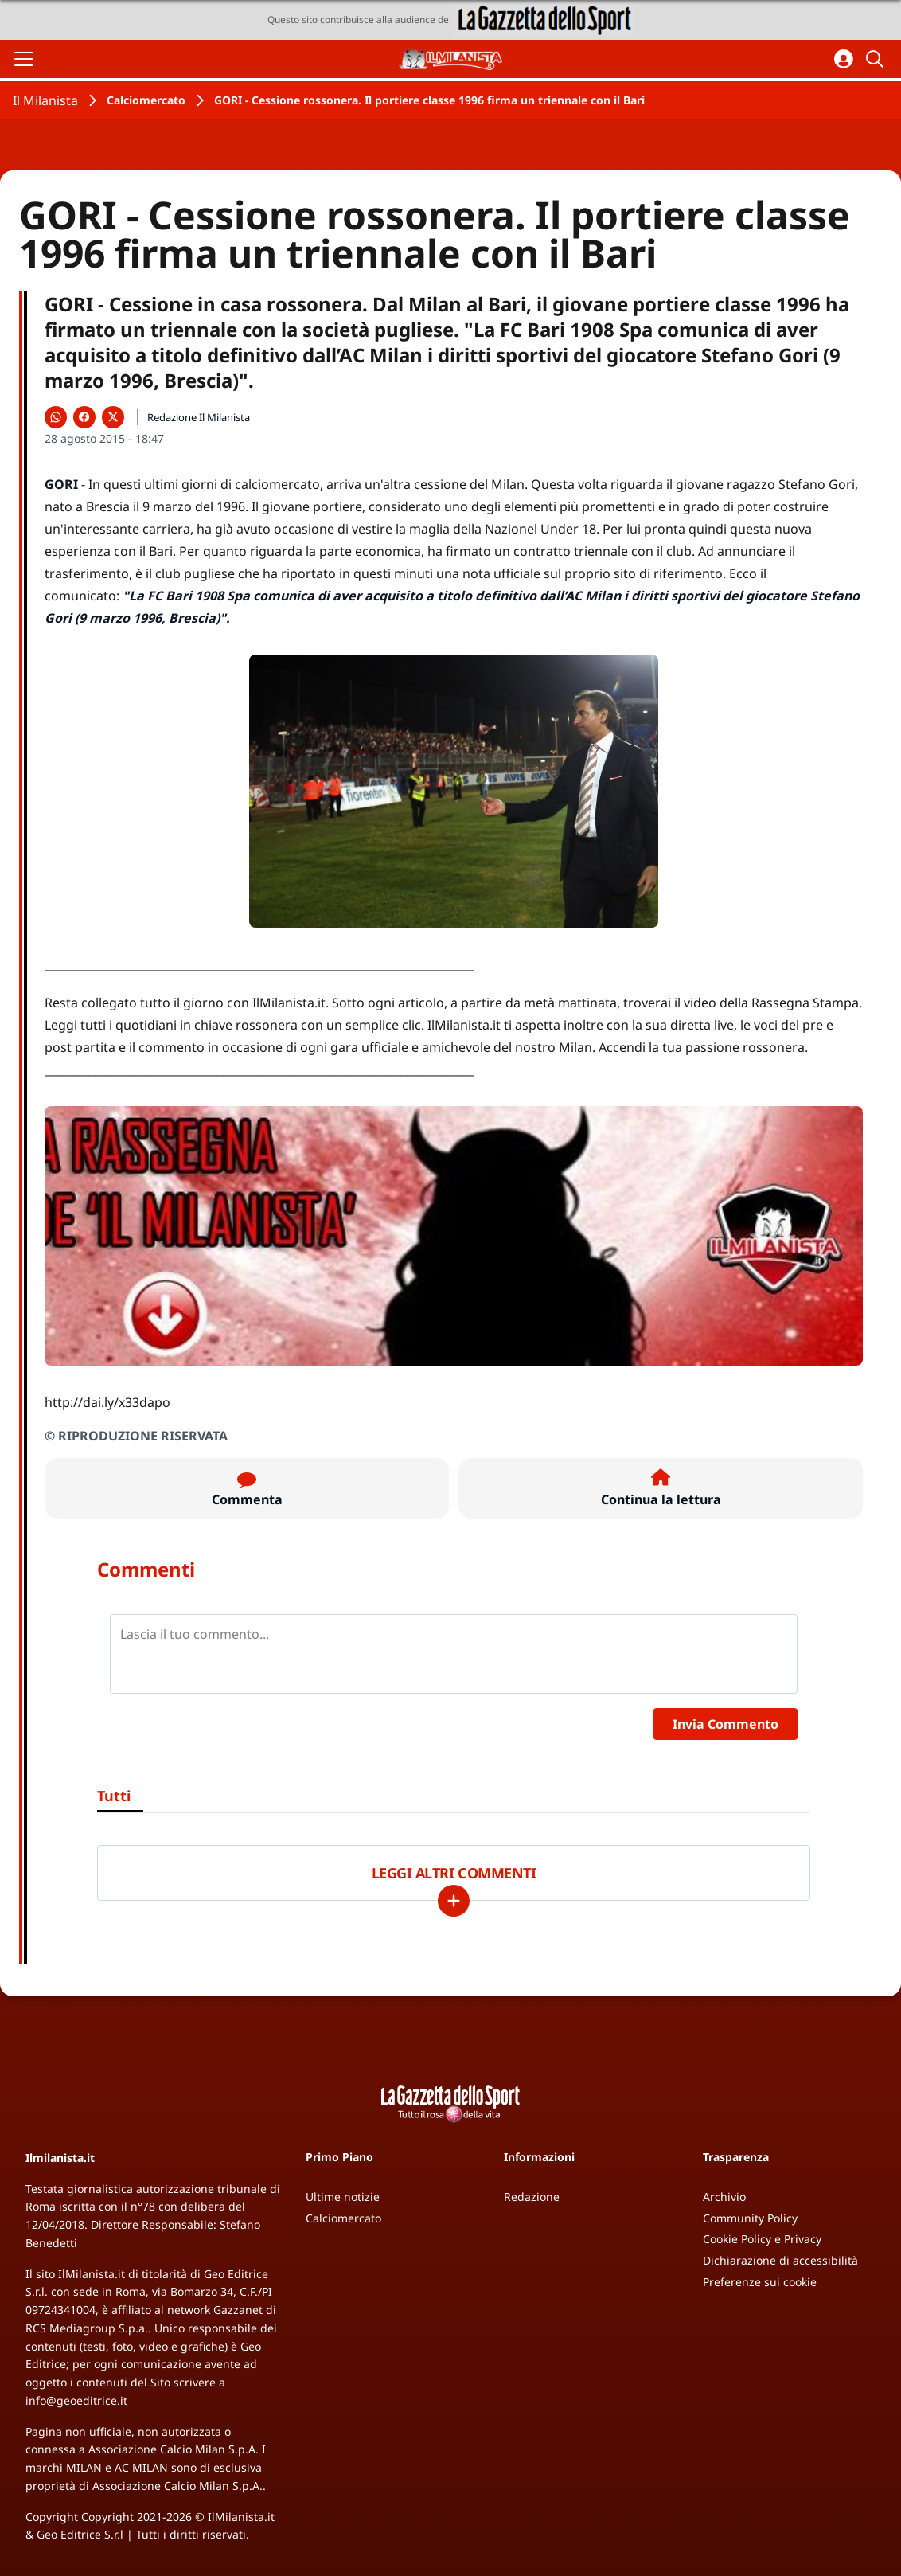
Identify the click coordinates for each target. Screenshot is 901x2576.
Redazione (532, 2196)
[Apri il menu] (24, 59)
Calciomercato (146, 99)
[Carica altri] (454, 1901)
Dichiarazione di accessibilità (780, 2260)
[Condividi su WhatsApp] (56, 417)
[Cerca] (877, 59)
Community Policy (750, 2218)
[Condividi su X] (113, 417)
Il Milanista (45, 100)
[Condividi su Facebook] (84, 417)
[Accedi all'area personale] (843, 58)
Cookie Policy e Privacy (762, 2238)
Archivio (724, 2196)
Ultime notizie (343, 2196)
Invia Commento (725, 1724)
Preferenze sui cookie (760, 2281)
